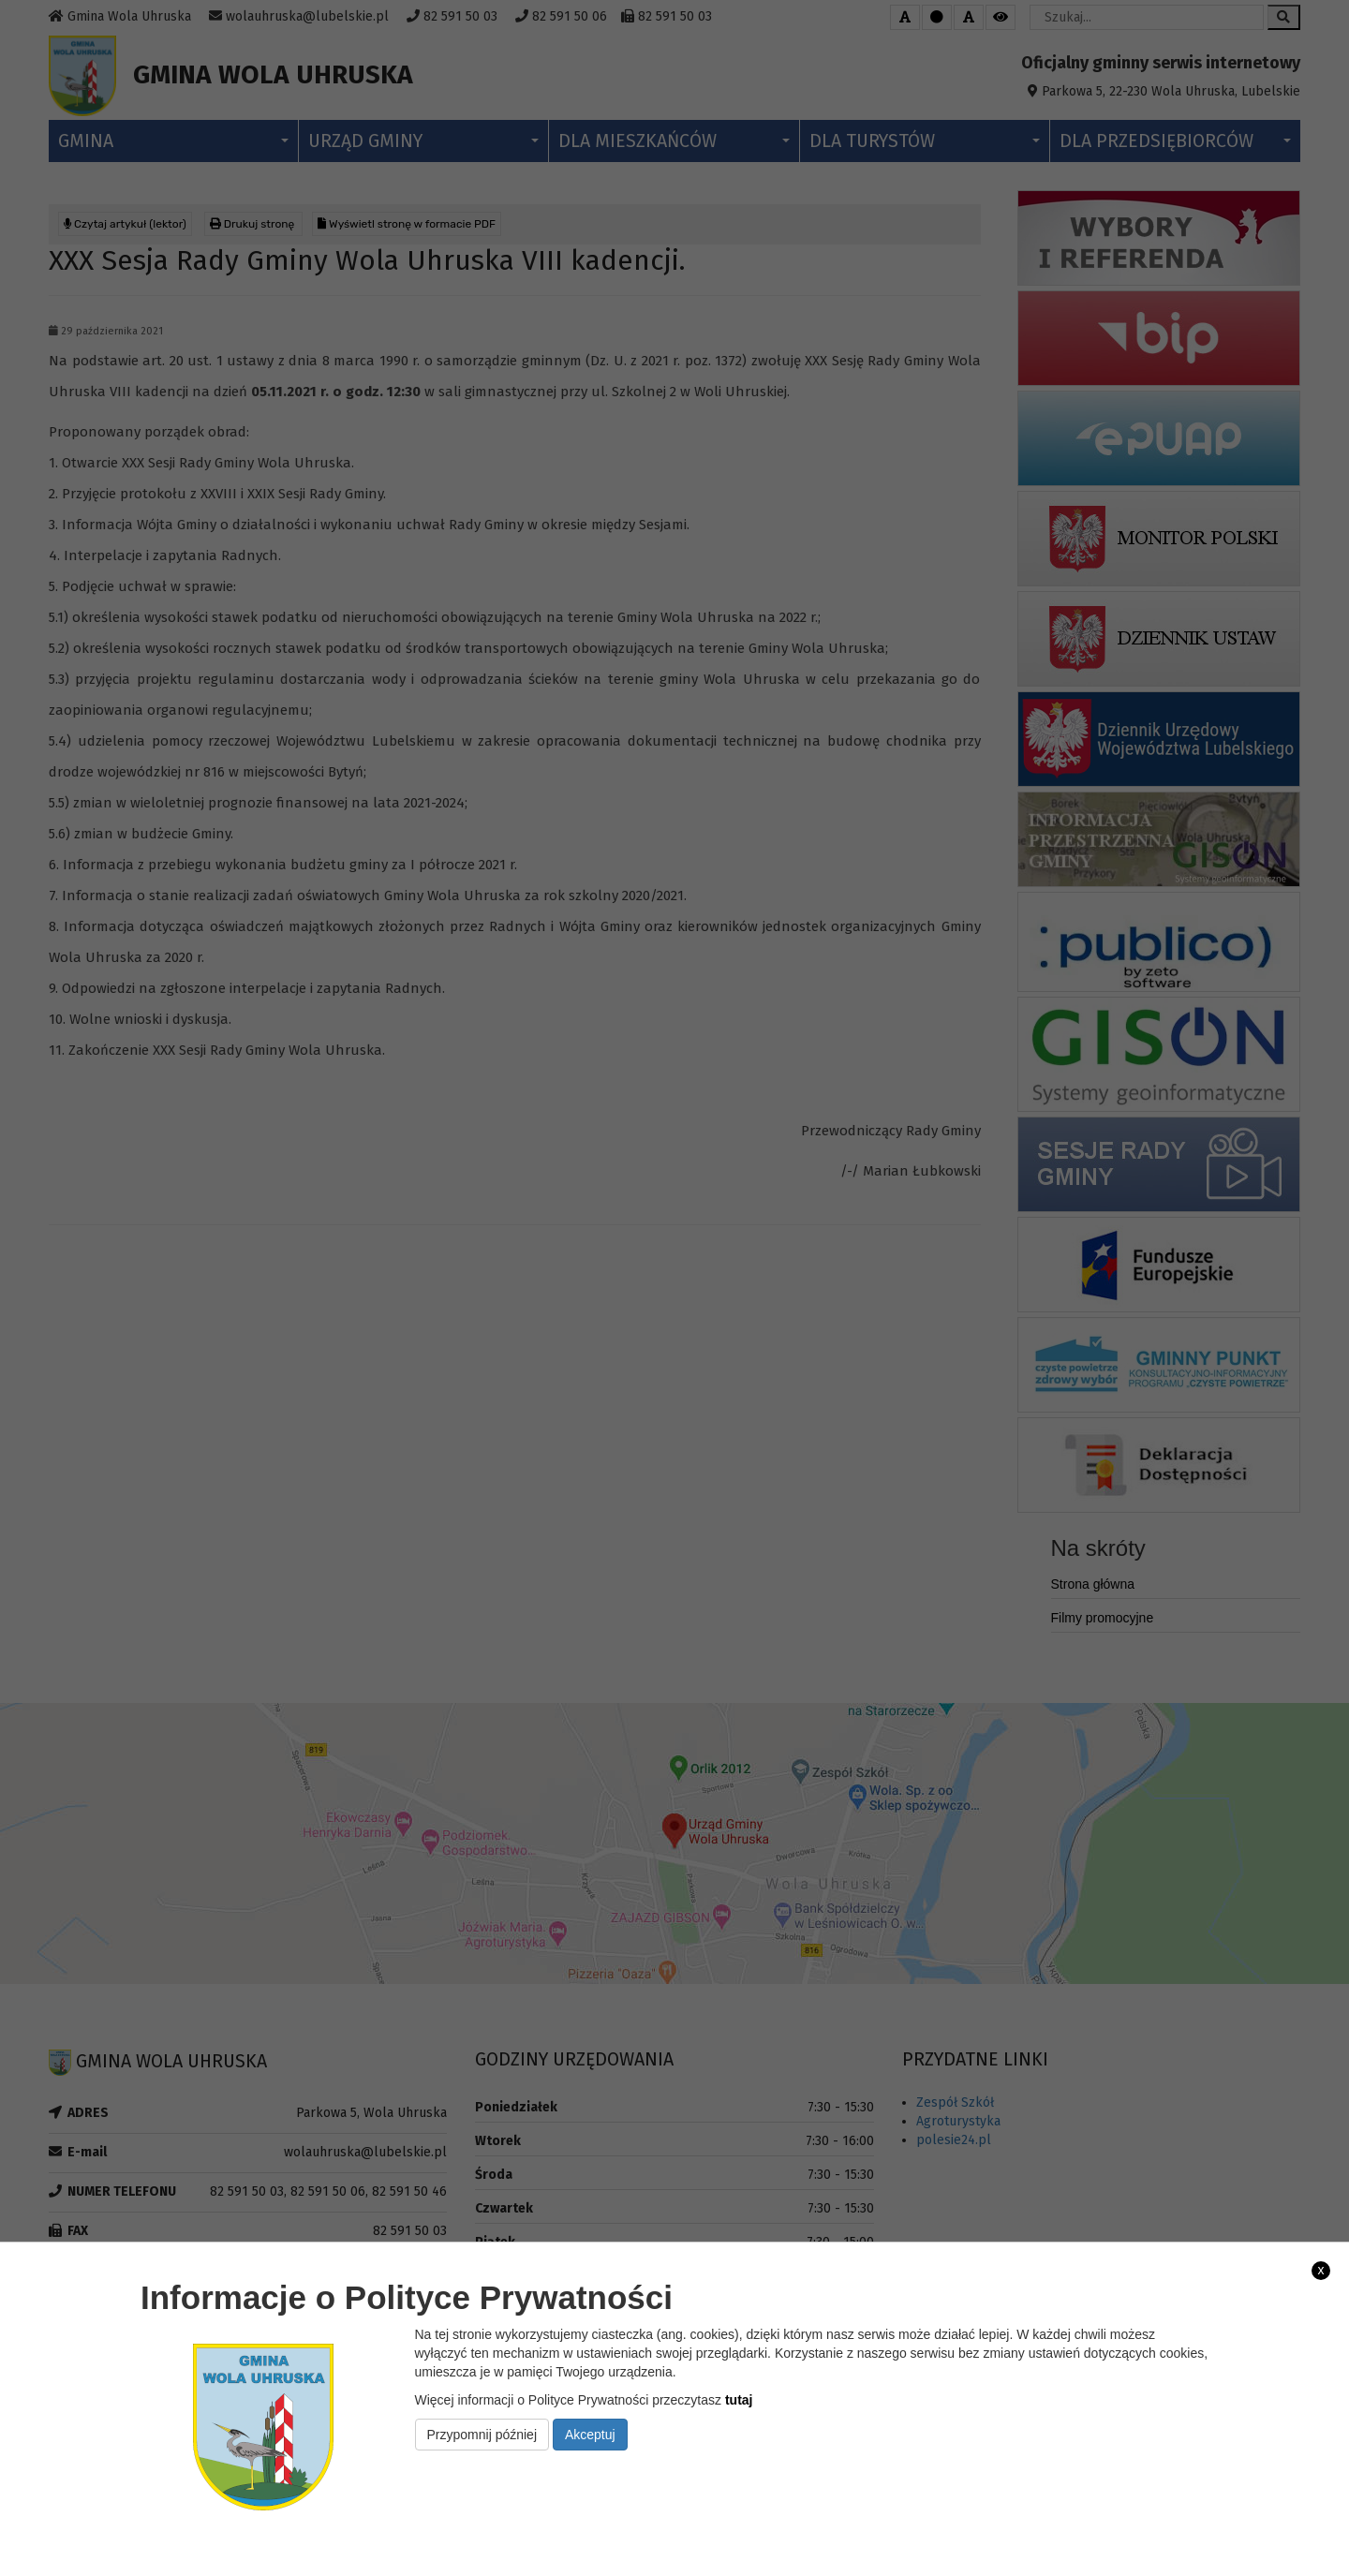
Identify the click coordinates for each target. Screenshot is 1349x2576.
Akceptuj (590, 2434)
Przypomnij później (482, 2434)
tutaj (739, 2399)
